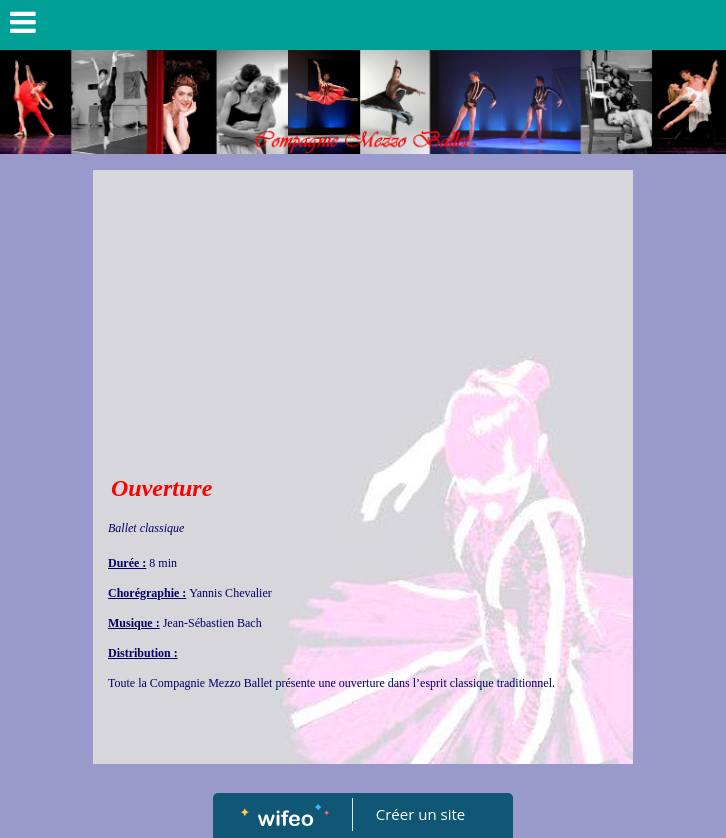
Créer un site (420, 814)
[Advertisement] (363, 320)
